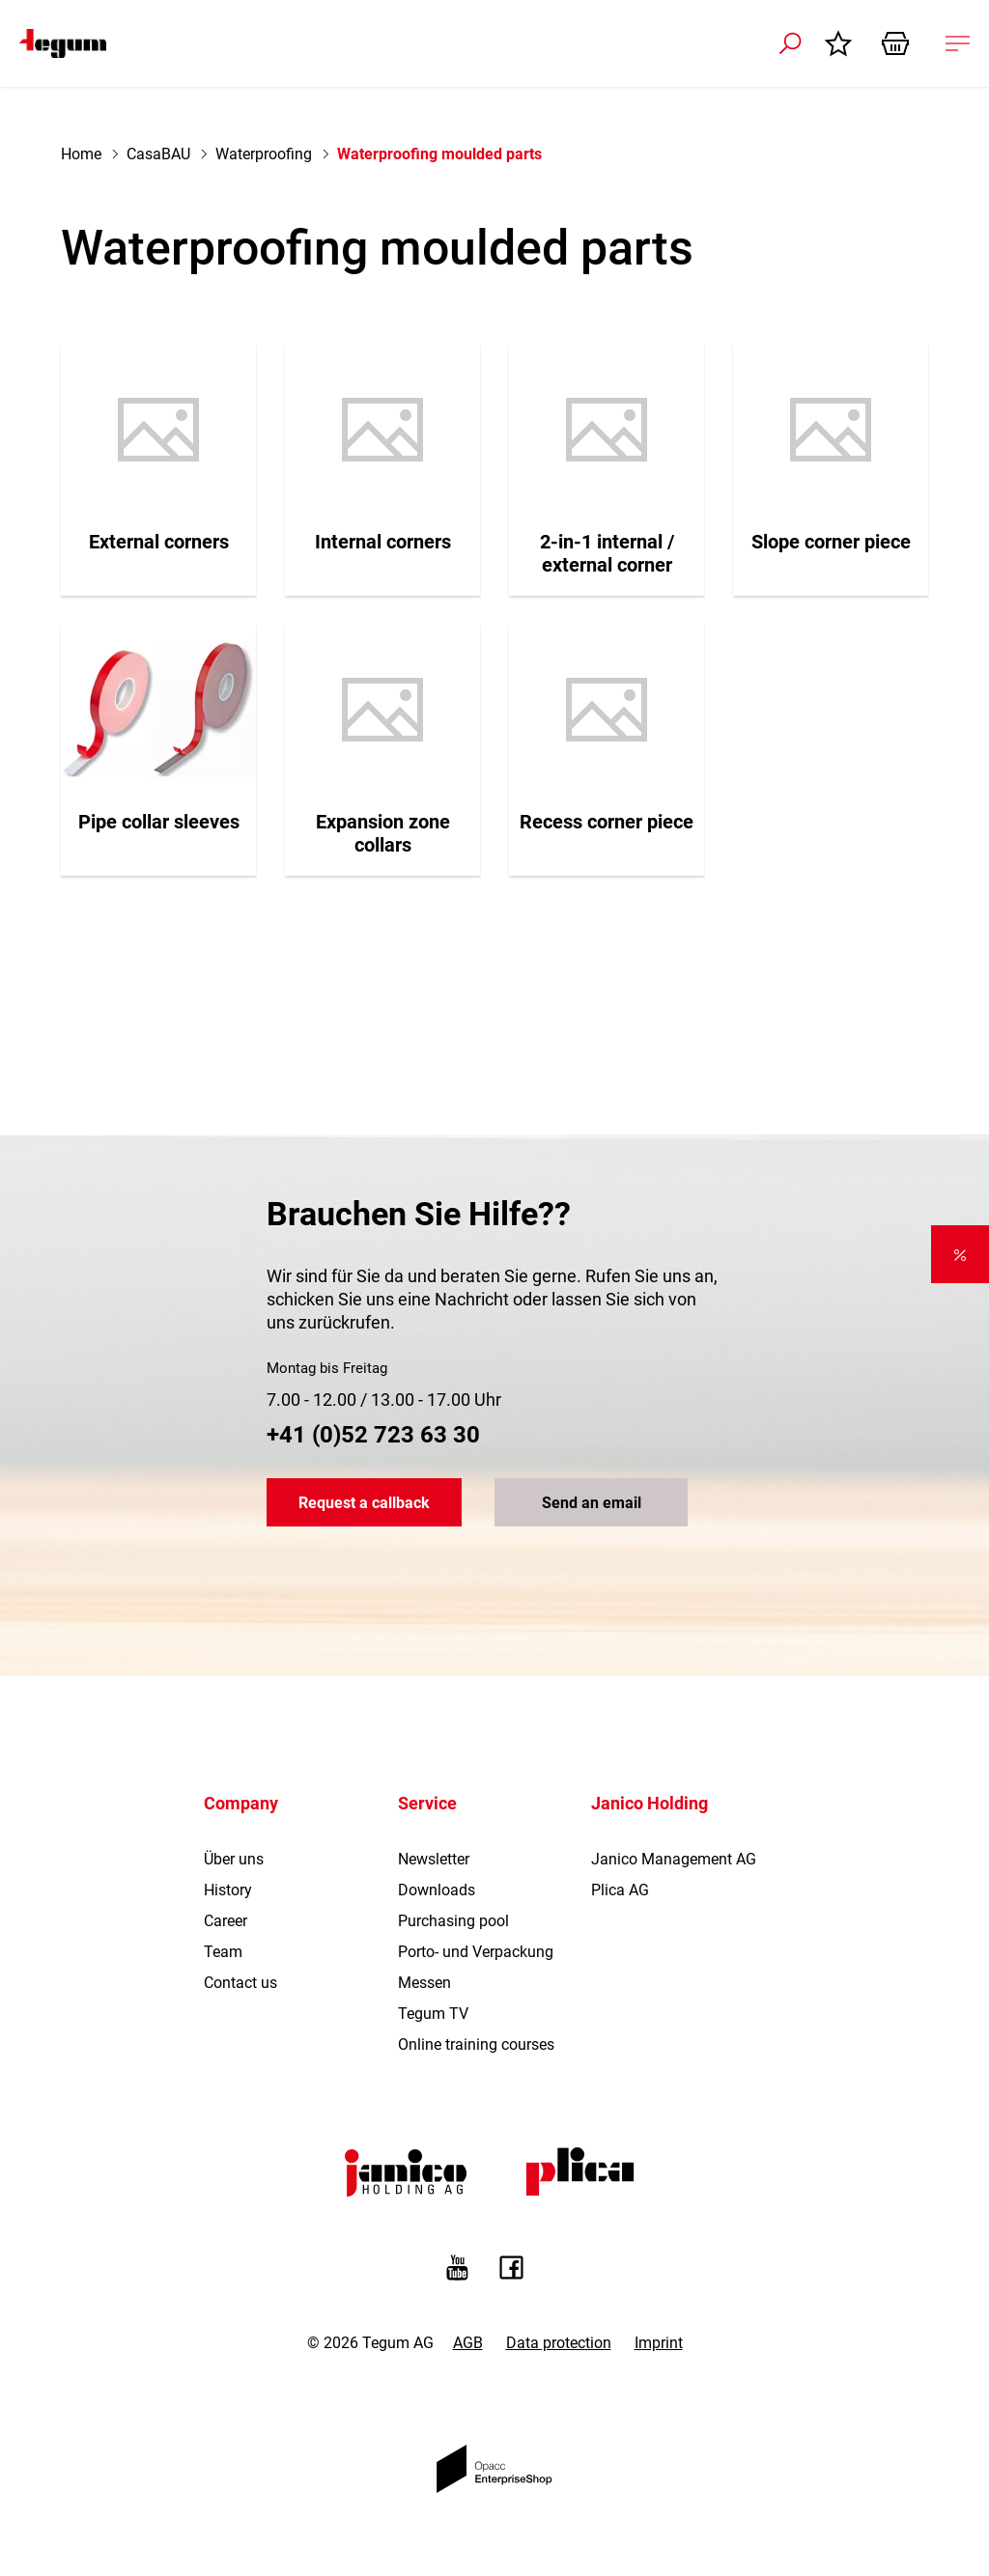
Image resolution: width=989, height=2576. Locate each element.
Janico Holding (649, 1803)
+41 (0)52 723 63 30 (373, 1434)
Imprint (659, 2343)
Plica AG (620, 1890)
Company (241, 1803)
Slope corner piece (831, 541)
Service (427, 1803)
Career (225, 1921)
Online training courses (476, 2044)
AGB (468, 2343)
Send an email (591, 1503)
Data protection (558, 2343)
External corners (159, 541)
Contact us (240, 1983)
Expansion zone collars (383, 833)
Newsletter (433, 1859)
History (228, 1890)
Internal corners (383, 541)
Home (81, 154)
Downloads (436, 1890)
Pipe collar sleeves (159, 821)
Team (223, 1952)
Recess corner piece (606, 821)
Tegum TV (433, 2013)
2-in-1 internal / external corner (607, 553)
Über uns (234, 1859)
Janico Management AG (673, 1859)
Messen (424, 1983)
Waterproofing (263, 154)
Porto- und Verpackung (475, 1952)
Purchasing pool (453, 1921)
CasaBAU (158, 154)
